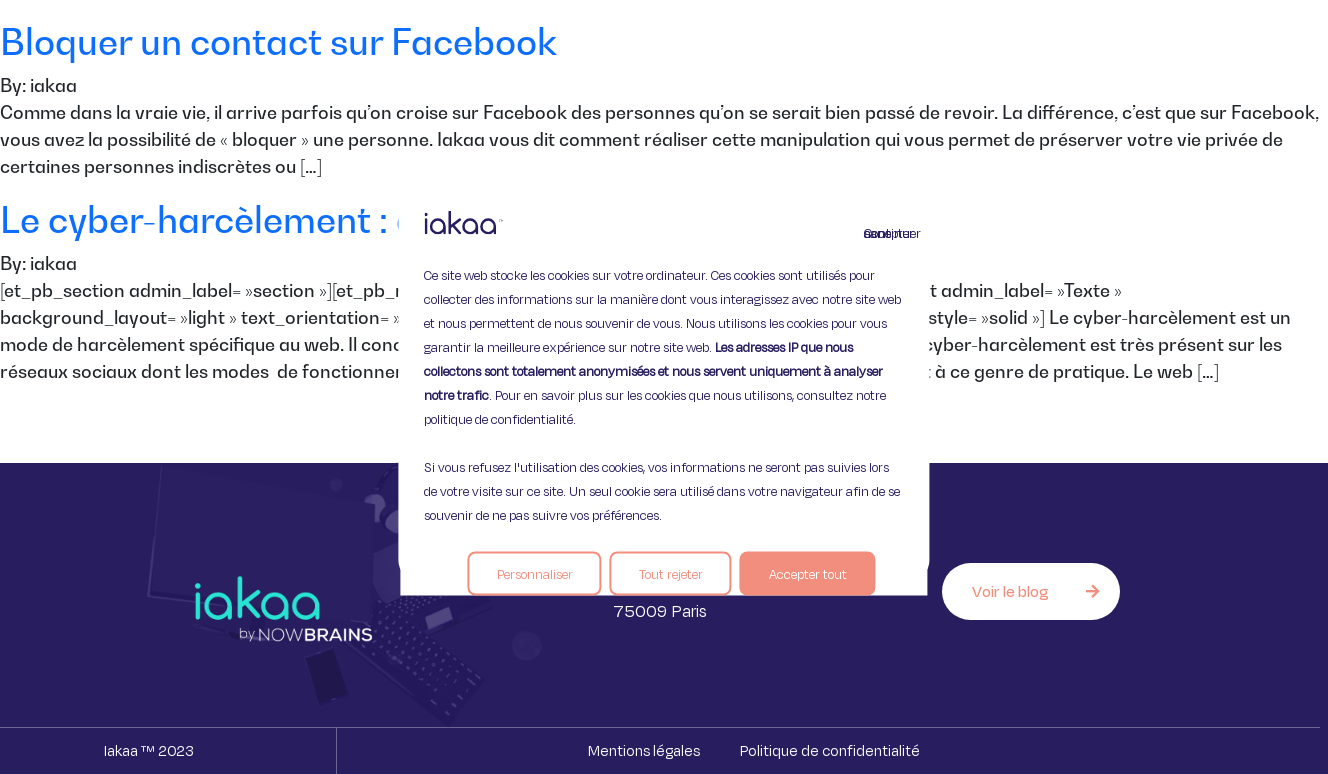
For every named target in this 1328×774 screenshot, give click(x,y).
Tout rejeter (671, 574)
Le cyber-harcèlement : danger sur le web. (356, 219)
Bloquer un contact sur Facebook (278, 41)
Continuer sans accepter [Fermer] (876, 233)
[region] (663, 387)
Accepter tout (808, 574)
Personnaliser (535, 574)
